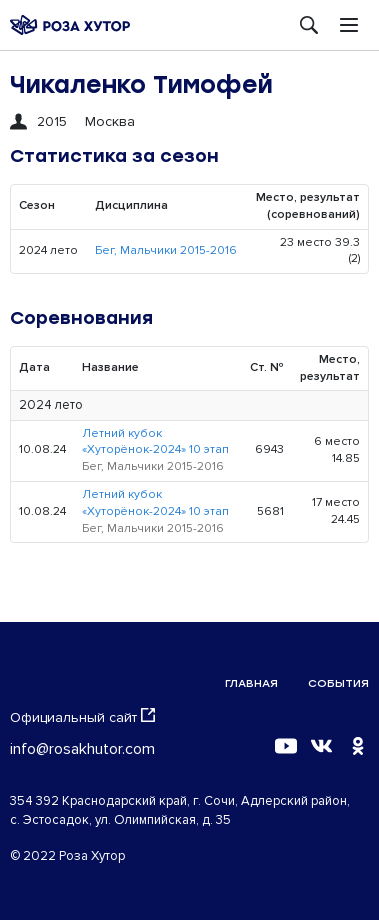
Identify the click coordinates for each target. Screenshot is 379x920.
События (338, 683)
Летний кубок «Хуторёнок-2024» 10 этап (155, 442)
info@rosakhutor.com (82, 749)
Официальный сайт (82, 717)
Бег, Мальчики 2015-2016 (166, 250)
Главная (251, 683)
